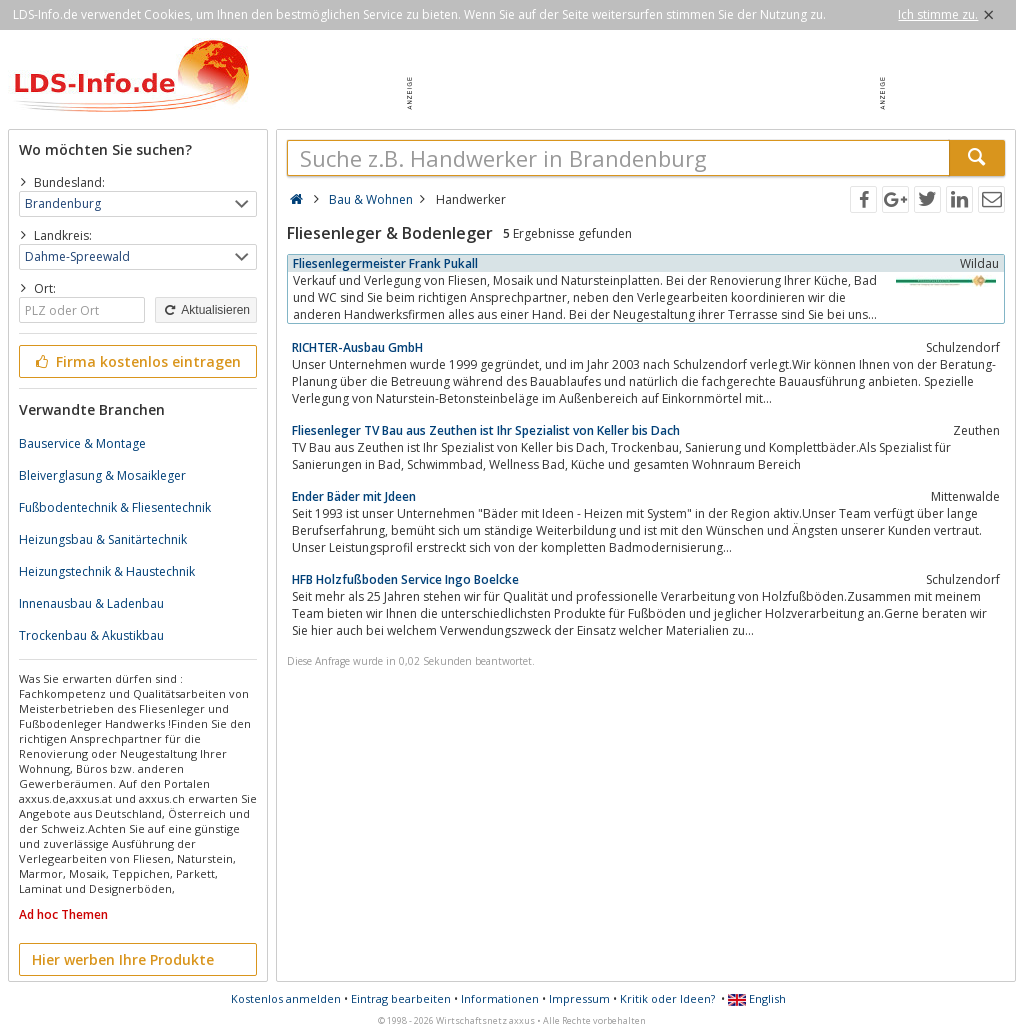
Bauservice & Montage (82, 443)
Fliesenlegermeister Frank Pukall (385, 263)
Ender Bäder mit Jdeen (354, 496)
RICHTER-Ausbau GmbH (357, 347)
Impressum (579, 998)
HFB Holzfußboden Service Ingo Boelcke (405, 579)
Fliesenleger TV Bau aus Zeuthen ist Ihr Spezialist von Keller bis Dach (486, 430)
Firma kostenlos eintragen (136, 361)
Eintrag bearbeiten (401, 998)
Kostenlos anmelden (286, 998)
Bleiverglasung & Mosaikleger (102, 475)
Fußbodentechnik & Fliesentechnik (115, 507)
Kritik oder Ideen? (667, 998)
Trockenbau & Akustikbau (91, 635)
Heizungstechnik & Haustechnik (107, 571)
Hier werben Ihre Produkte (123, 959)
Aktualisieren (206, 310)
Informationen (500, 998)
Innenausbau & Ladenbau (91, 603)
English (757, 998)
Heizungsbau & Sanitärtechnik (103, 539)
